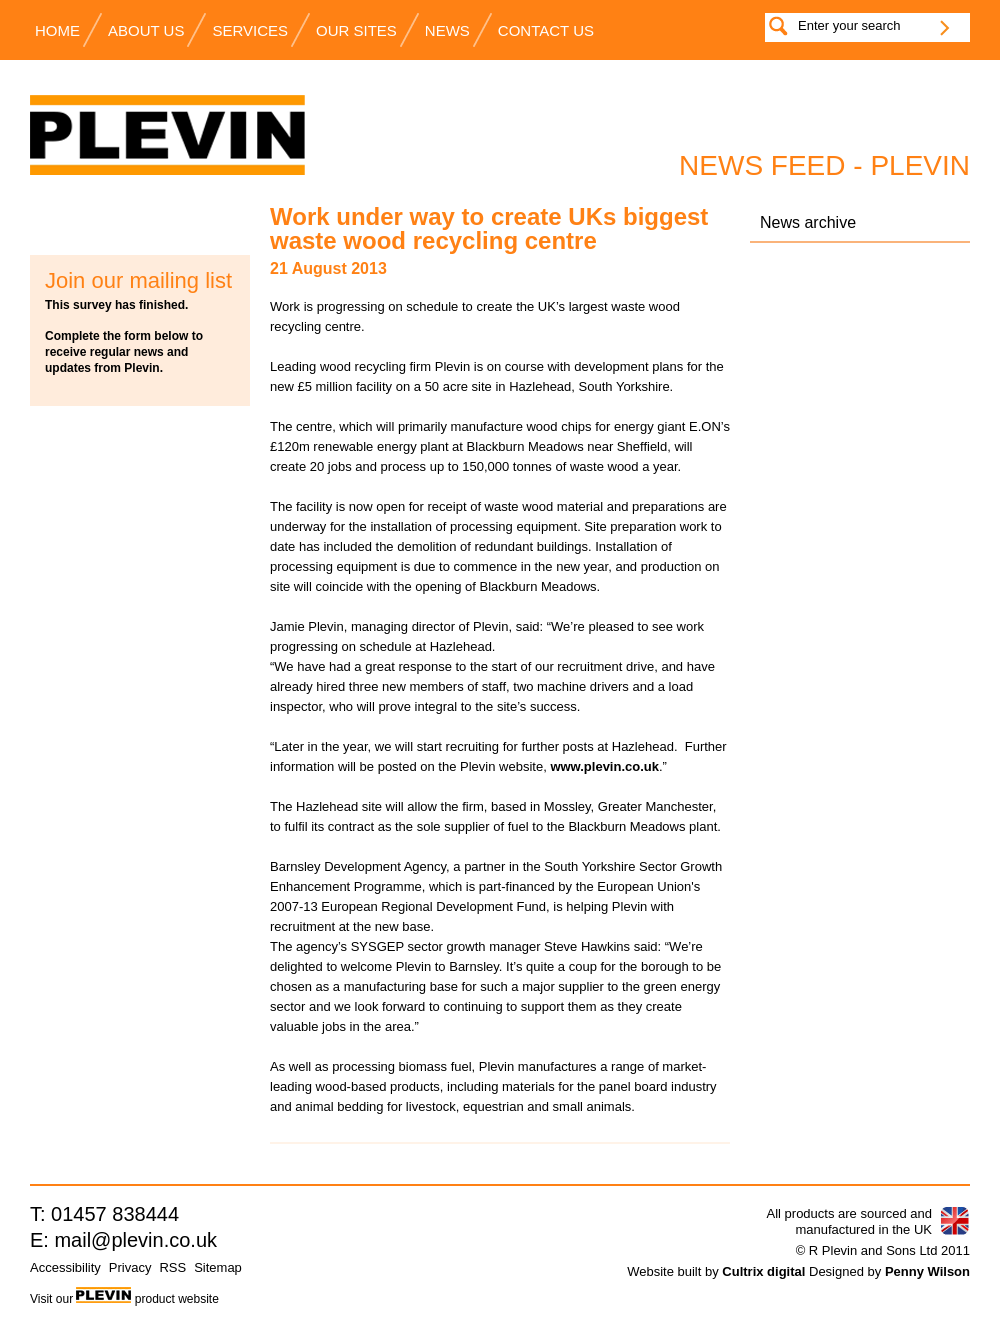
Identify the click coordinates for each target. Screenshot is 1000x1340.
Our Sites (356, 31)
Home (57, 31)
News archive (808, 222)
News (447, 31)
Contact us (546, 31)
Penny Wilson (927, 1271)
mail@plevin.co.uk (135, 1240)
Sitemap (218, 1267)
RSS (172, 1267)
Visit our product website (124, 1299)
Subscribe (140, 225)
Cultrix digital (763, 1271)
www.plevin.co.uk (604, 766)
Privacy (130, 1267)
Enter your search (849, 25)
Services (250, 31)
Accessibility (65, 1267)
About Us (146, 31)
